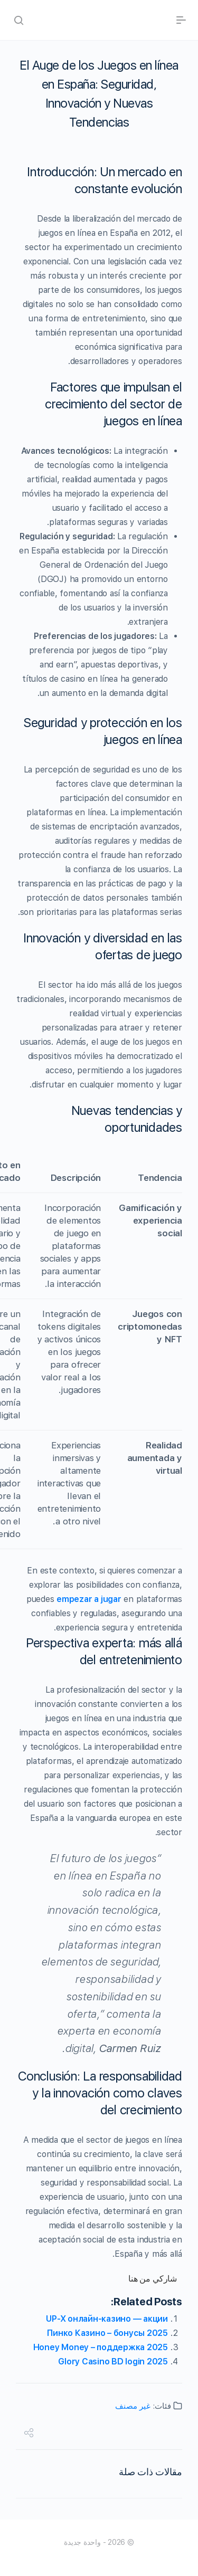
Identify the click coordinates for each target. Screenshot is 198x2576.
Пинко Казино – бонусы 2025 (107, 2333)
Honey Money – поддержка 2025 (100, 2347)
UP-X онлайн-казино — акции (107, 2319)
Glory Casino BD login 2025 (113, 2361)
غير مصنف (132, 2406)
